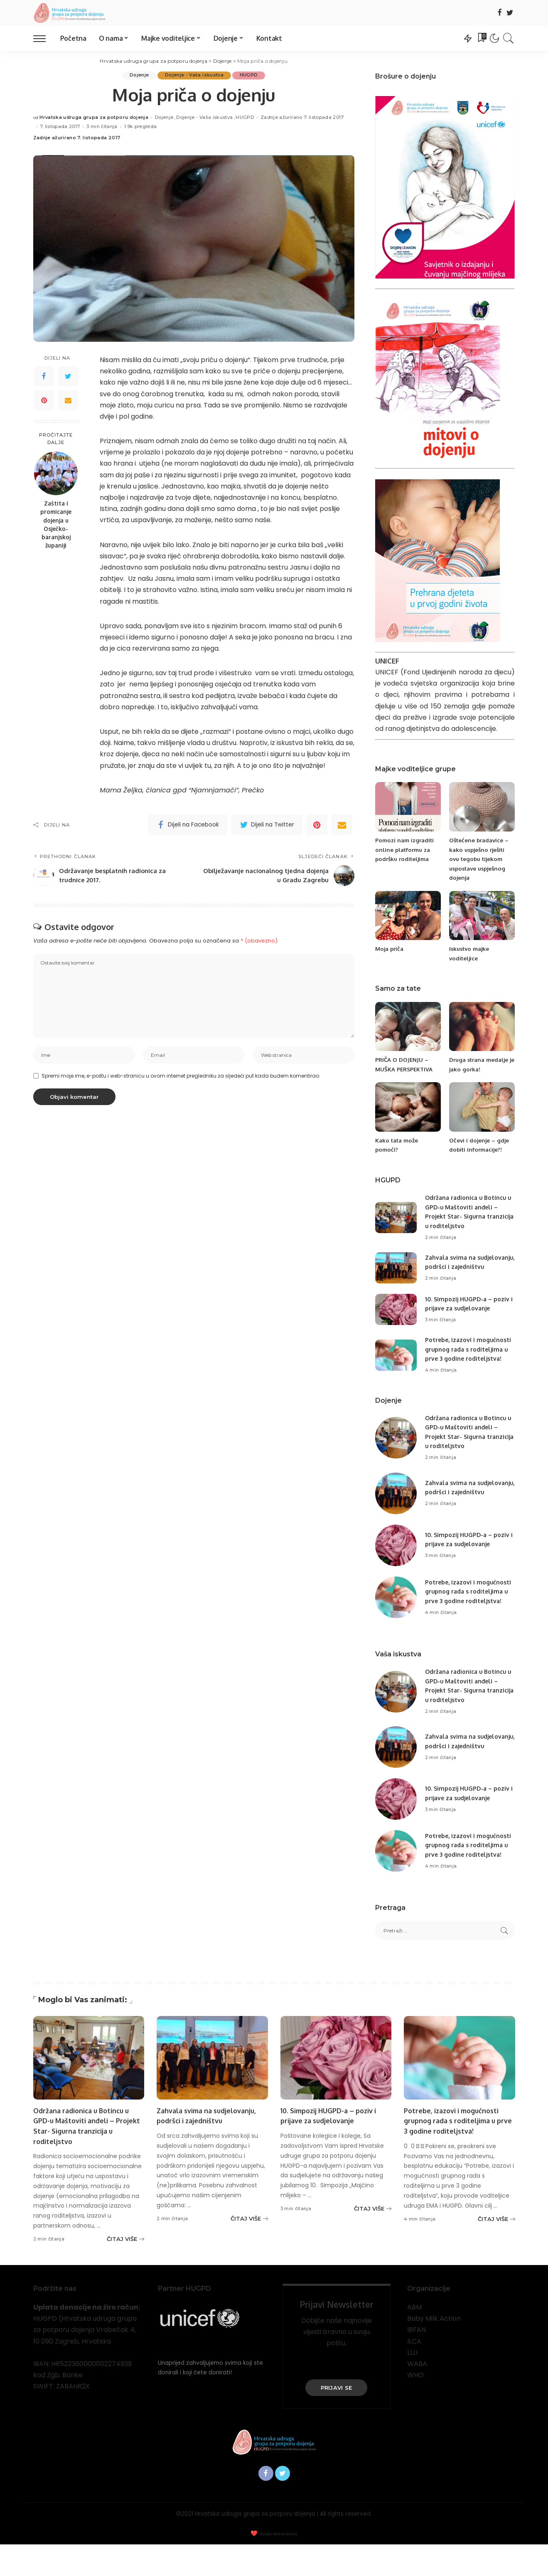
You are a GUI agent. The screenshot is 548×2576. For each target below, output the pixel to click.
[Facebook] (499, 13)
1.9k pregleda (140, 127)
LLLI (412, 2384)
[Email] (68, 400)
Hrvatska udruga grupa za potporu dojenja (93, 118)
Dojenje (137, 75)
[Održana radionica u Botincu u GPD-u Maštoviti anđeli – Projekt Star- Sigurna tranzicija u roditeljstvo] (396, 1217)
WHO (415, 2406)
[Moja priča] (408, 915)
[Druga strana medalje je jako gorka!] (482, 1026)
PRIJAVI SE (336, 2419)
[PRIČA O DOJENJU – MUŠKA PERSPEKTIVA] (408, 1026)
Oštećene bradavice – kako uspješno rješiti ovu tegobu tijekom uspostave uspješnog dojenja (480, 858)
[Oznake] (481, 38)
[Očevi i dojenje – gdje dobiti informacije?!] (482, 1107)
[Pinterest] (44, 400)
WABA (417, 2395)
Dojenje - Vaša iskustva (194, 75)
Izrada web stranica (278, 2565)
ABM (414, 2339)
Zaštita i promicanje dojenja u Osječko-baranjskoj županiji (55, 524)
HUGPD (250, 75)
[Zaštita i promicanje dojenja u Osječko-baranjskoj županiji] (56, 473)
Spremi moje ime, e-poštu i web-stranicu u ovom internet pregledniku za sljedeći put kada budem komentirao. (181, 1077)
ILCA (414, 2373)
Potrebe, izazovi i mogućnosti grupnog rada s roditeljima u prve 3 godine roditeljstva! (454, 2152)
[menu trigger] (43, 38)
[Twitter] (510, 13)
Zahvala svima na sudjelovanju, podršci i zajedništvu (459, 1266)
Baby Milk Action (434, 2350)
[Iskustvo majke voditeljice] (482, 915)
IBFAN (416, 2361)
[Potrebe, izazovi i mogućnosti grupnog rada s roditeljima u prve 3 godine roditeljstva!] (396, 1368)
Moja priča (389, 948)
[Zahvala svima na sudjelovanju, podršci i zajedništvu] (396, 1272)
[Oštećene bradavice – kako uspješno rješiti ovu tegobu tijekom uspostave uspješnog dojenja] (482, 807)
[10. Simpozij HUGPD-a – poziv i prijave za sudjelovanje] (396, 1317)
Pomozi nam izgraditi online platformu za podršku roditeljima (406, 849)
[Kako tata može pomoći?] (408, 1107)
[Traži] (508, 38)
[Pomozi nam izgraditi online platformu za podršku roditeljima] (408, 807)
